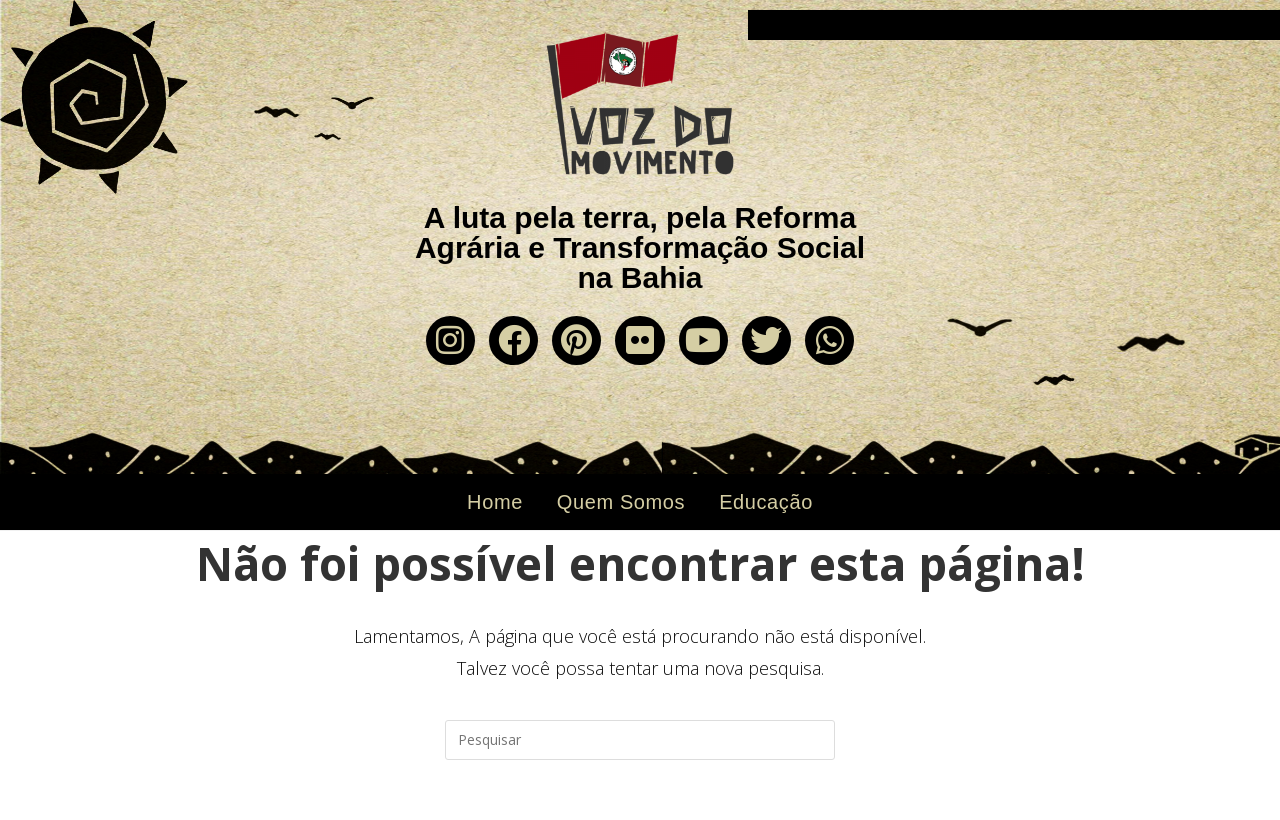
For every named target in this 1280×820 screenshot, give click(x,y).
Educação (766, 502)
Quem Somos (621, 502)
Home (495, 502)
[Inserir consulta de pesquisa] (640, 740)
